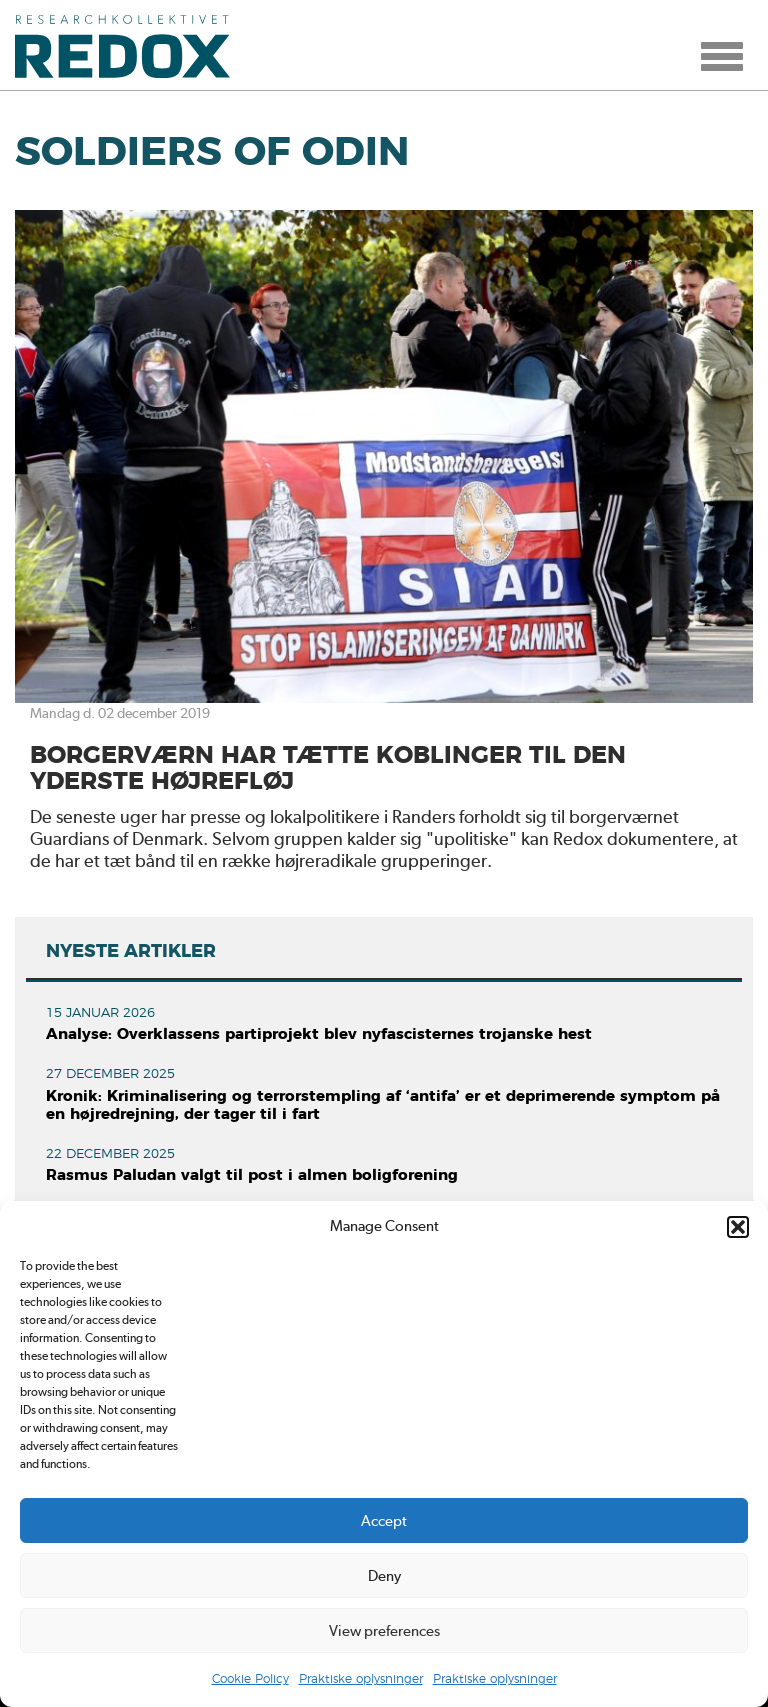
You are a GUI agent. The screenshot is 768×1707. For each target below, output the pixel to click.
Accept (384, 1521)
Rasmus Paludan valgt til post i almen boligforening (252, 1175)
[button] (738, 1227)
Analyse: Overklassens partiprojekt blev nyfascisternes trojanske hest (319, 1034)
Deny (384, 1576)
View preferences (384, 1631)
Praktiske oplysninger (361, 1679)
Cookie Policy (250, 1679)
